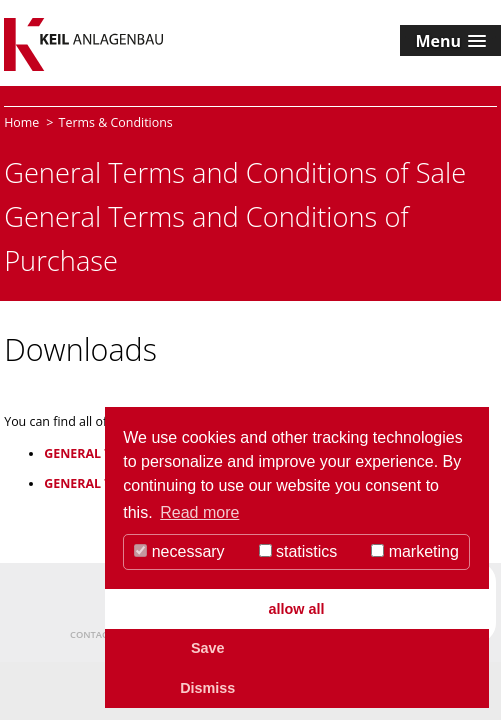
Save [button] (208, 648)
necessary (179, 551)
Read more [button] (199, 512)
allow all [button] (297, 609)
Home (21, 122)
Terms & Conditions (116, 122)
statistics (298, 551)
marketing (415, 551)
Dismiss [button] (207, 688)
